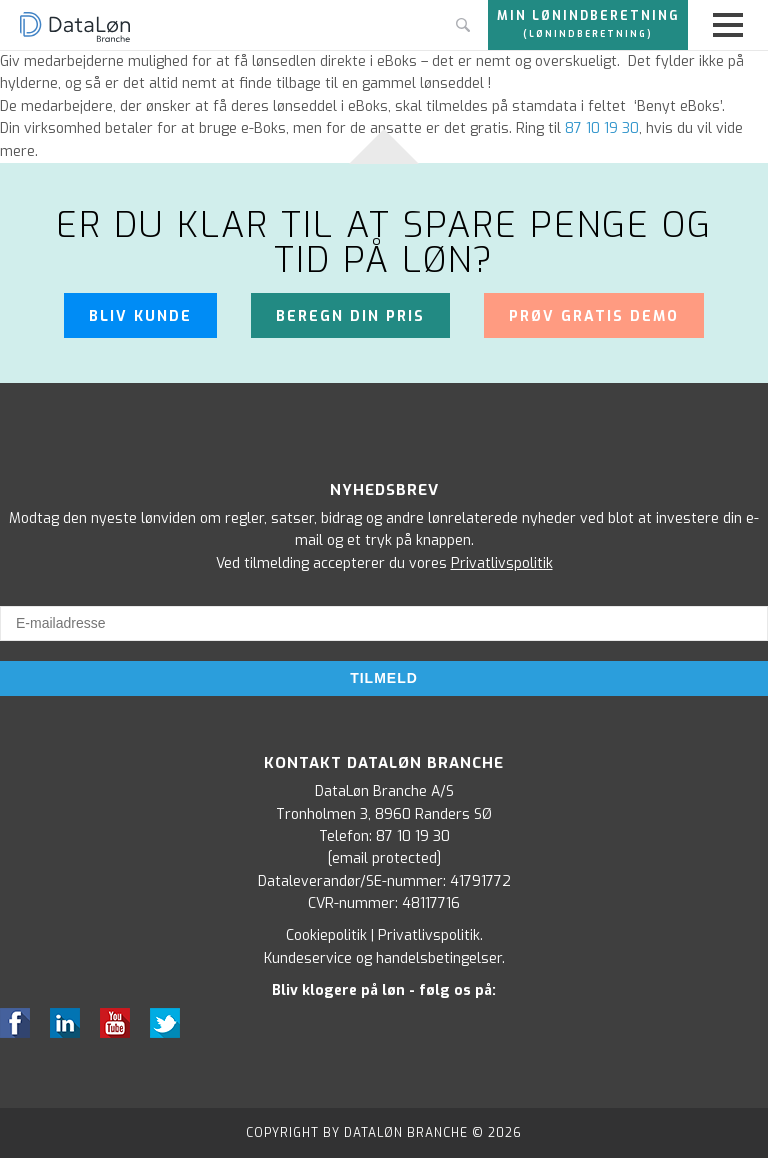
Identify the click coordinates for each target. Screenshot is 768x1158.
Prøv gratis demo (594, 316)
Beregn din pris (350, 316)
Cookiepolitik (326, 935)
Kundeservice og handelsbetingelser (383, 958)
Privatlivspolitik (502, 563)
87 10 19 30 (413, 836)
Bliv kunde (140, 316)
